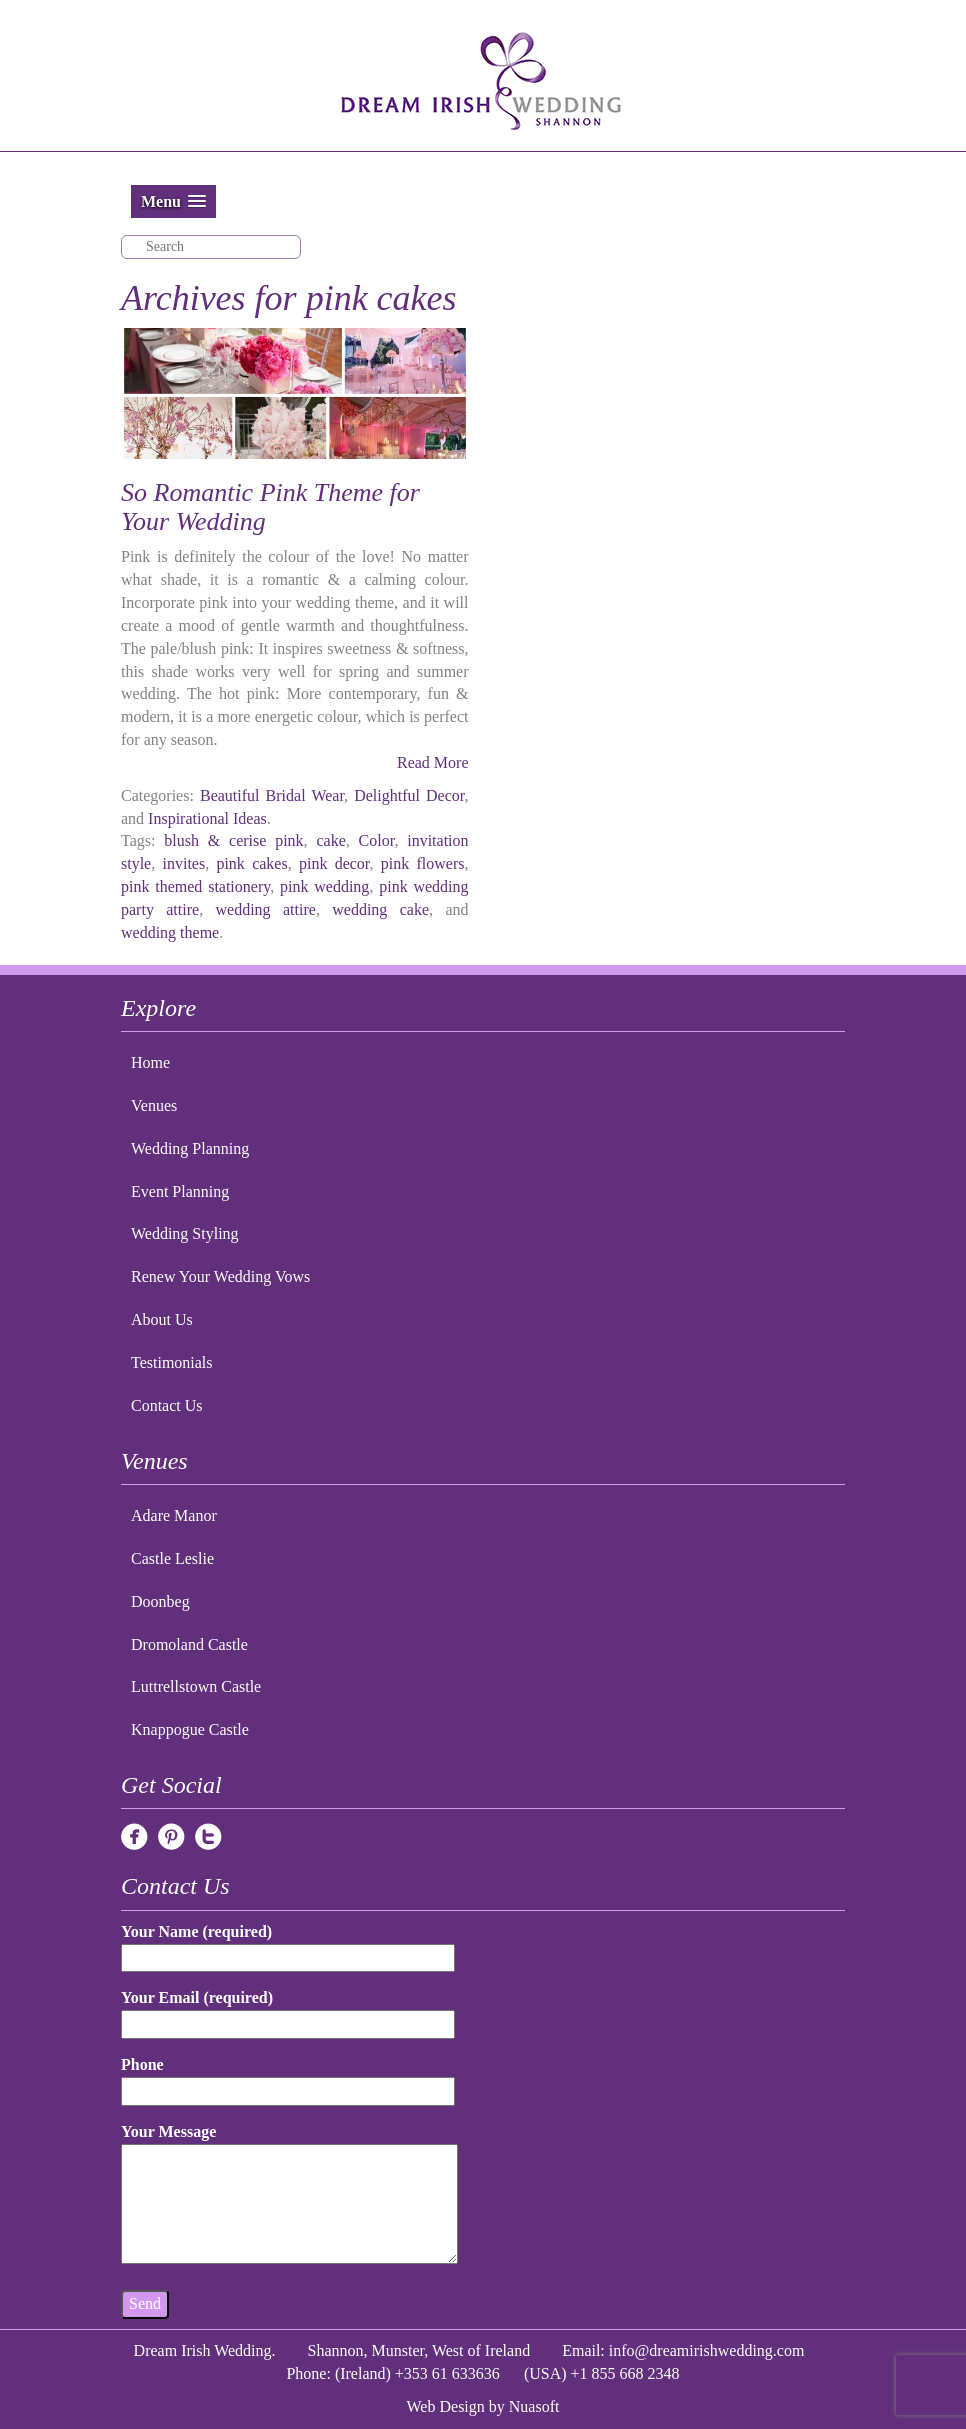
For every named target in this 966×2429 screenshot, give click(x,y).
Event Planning (180, 1191)
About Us (162, 1319)
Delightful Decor (409, 795)
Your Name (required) (288, 1944)
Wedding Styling (185, 1233)
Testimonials (172, 1362)
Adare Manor (174, 1515)
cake (330, 840)
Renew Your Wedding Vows (220, 1276)
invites (183, 863)
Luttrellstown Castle (196, 1686)
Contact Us (167, 1405)
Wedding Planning (190, 1148)
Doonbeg (160, 1601)
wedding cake (380, 909)
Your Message (289, 2195)
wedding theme (170, 932)
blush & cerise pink (233, 840)
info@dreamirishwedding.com (707, 2350)
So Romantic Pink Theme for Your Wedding (270, 507)
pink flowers (423, 863)
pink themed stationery (195, 886)
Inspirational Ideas (207, 818)
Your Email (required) (288, 2010)
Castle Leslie (172, 1558)
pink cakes (251, 863)
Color (377, 840)
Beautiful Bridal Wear (272, 795)
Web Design (446, 2406)
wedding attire (266, 909)
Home (150, 1062)
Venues (154, 1105)
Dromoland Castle (189, 1644)
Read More (433, 762)
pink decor (334, 863)
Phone (288, 2077)
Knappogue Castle (190, 1729)
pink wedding (324, 886)
